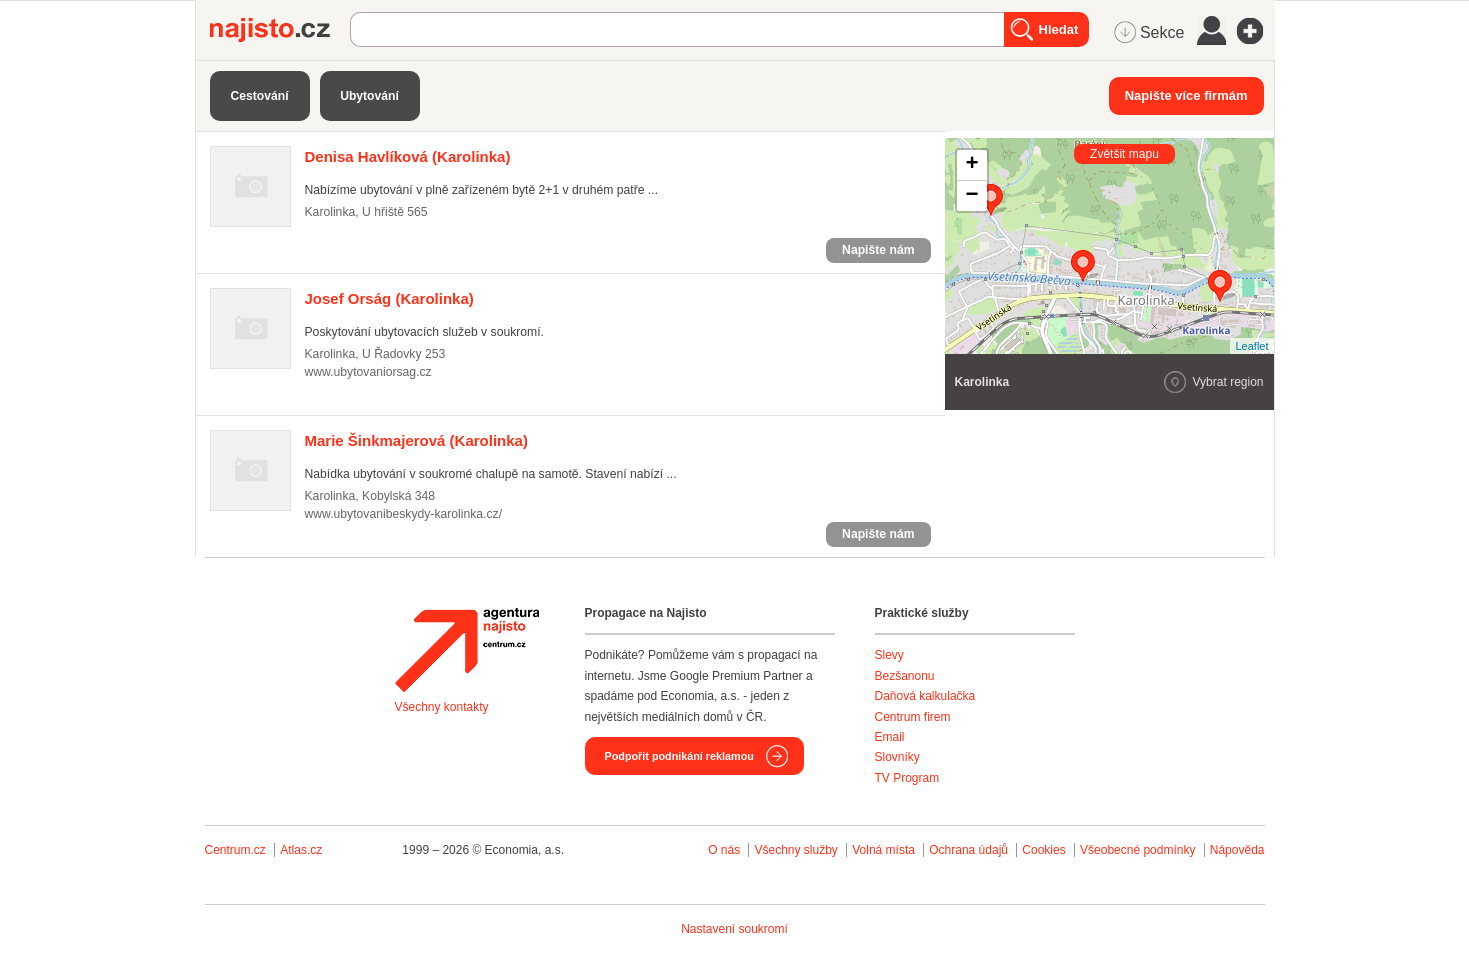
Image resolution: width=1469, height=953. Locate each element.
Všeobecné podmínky (1137, 850)
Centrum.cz (235, 850)
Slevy (889, 655)
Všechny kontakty (442, 707)
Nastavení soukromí (734, 929)
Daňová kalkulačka (925, 696)
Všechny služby (797, 850)
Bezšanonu (905, 676)
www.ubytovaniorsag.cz (368, 372)
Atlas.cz (301, 850)
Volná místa (883, 850)
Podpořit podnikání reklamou (679, 756)
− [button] (971, 196)
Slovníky (897, 757)
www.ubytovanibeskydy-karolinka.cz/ (404, 514)
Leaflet (1251, 346)
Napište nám (878, 250)
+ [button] (971, 165)
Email (890, 737)
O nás (724, 850)
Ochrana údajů (968, 850)
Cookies (1043, 850)
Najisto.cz (280, 30)
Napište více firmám (1186, 95)
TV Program (907, 778)
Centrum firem (913, 717)
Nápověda (1237, 850)
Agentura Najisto (467, 650)
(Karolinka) (408, 156)
